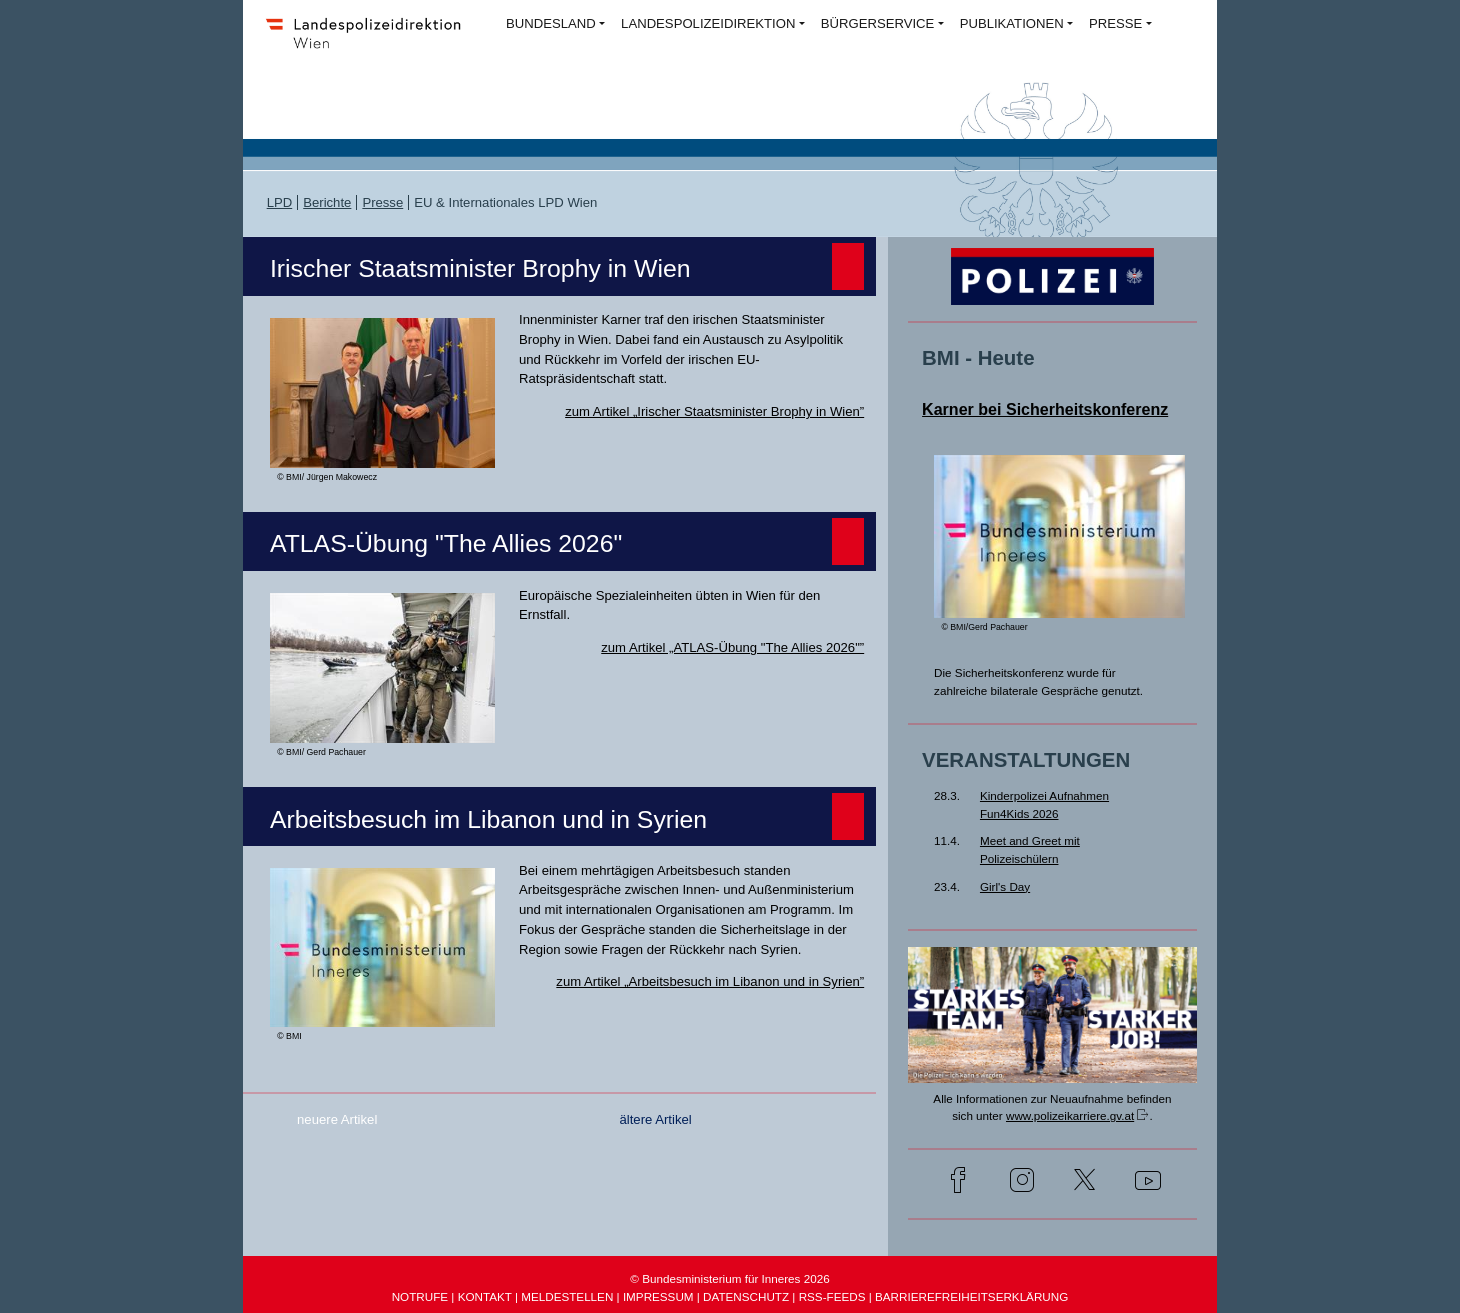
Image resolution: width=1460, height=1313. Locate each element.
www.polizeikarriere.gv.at (1070, 1115)
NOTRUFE (420, 1296)
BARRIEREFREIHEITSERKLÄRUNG (971, 1296)
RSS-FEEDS (832, 1296)
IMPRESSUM (658, 1296)
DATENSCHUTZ (746, 1296)
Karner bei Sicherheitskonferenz (1045, 409)
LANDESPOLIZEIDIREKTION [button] (708, 23)
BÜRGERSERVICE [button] (878, 23)
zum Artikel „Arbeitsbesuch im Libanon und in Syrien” (710, 981)
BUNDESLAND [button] (551, 23)
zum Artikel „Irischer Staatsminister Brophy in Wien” (714, 411)
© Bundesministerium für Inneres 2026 (729, 1278)
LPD (280, 202)
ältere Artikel (655, 1119)
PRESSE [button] (1115, 23)
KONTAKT (485, 1296)
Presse (382, 202)
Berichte (327, 202)
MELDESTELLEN (567, 1296)
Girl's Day (1005, 886)
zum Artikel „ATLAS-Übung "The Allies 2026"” (732, 647)
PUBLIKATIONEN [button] (1012, 23)
